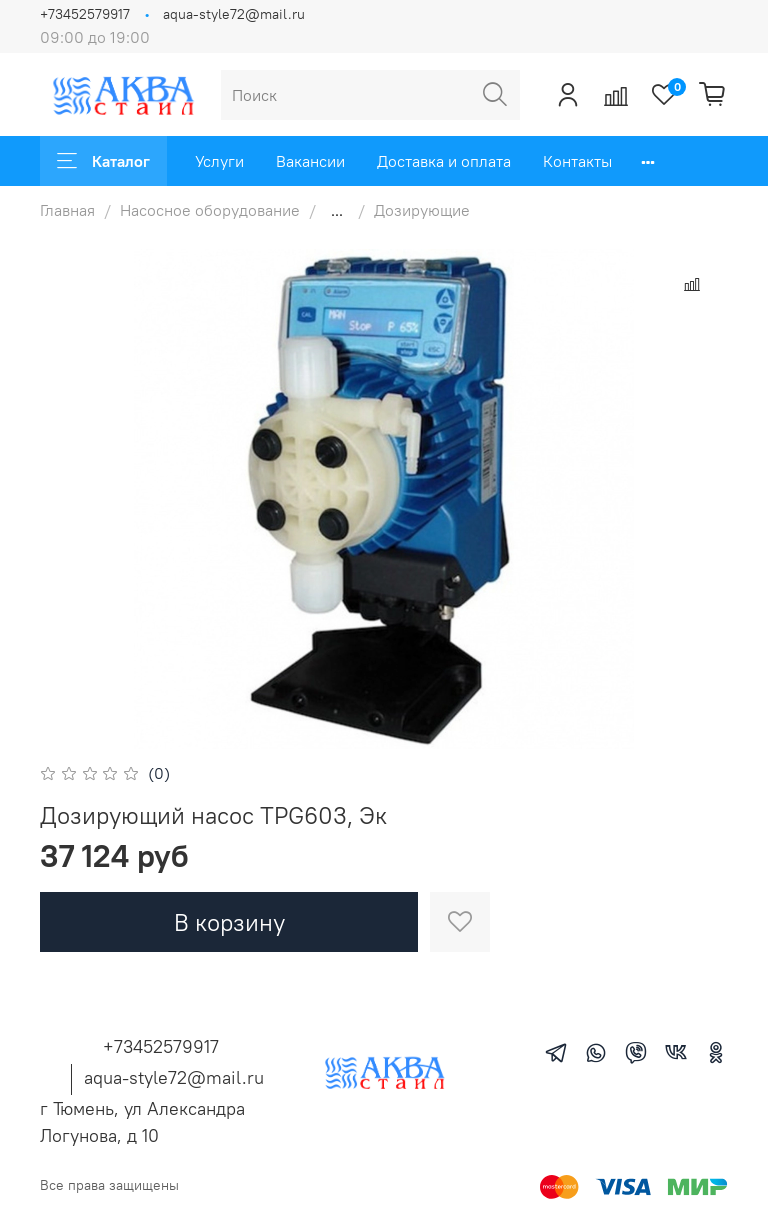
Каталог (103, 161)
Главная (67, 210)
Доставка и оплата (444, 161)
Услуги (219, 161)
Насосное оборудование (210, 210)
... (337, 210)
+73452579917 (85, 14)
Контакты (577, 161)
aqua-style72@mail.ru (234, 14)
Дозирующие (422, 210)
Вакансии (310, 161)
